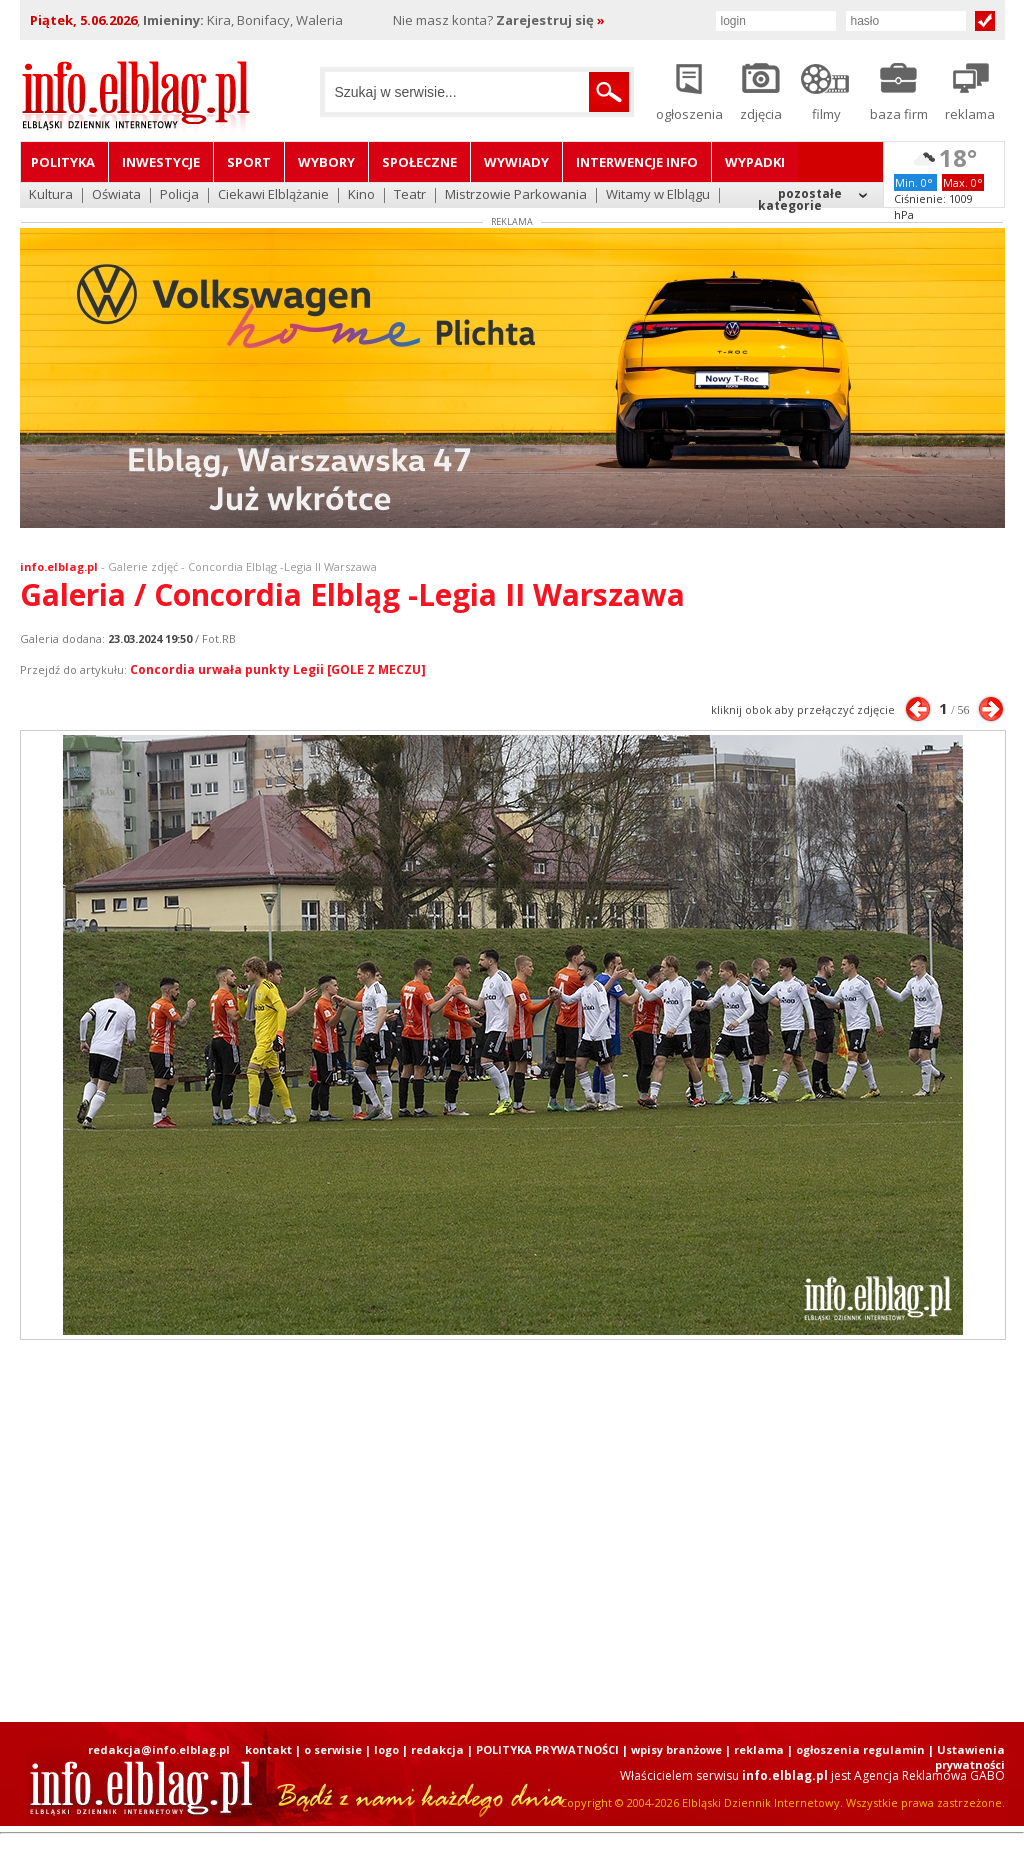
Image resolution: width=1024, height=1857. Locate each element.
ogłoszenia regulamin (860, 1749)
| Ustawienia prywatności (966, 1757)
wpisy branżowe (676, 1749)
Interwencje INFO (637, 162)
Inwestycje (161, 162)
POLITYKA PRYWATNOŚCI (547, 1749)
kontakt (268, 1749)
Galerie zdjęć (143, 566)
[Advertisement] (512, 1531)
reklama (759, 1749)
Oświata (116, 195)
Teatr (410, 195)
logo (386, 1749)
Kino (361, 195)
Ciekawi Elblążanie (273, 195)
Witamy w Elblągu (658, 195)
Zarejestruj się (550, 20)
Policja (179, 195)
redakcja (437, 1749)
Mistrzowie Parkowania (516, 195)
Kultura (51, 195)
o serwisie (333, 1749)
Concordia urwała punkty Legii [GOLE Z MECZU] (278, 669)
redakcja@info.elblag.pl (159, 1749)
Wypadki (755, 162)
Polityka (63, 162)
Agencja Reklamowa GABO (929, 1775)
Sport (249, 162)
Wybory (326, 162)
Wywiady (516, 162)
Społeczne (419, 162)
